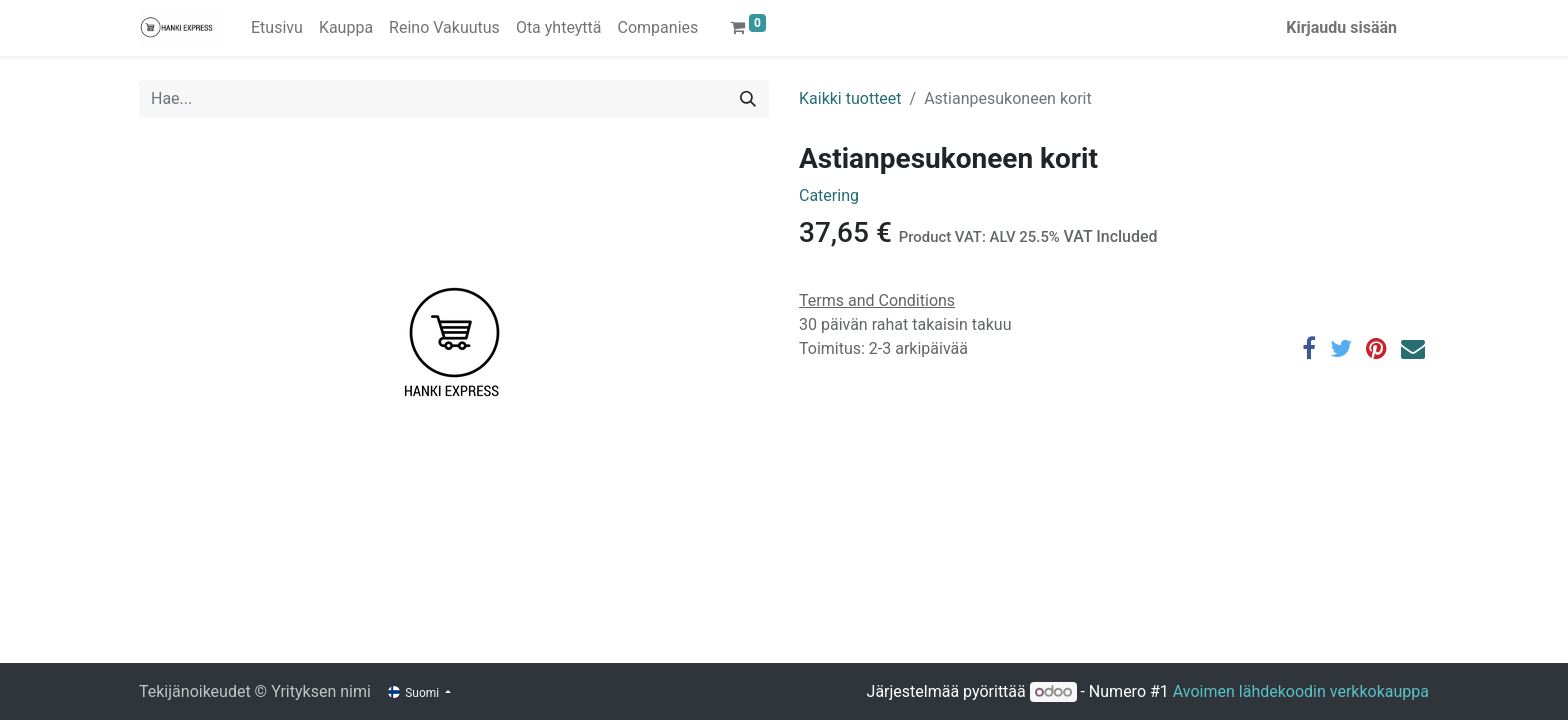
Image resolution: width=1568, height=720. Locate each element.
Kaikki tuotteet (850, 98)
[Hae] (748, 99)
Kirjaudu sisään (1341, 27)
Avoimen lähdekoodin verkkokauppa (1301, 691)
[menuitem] (277, 28)
